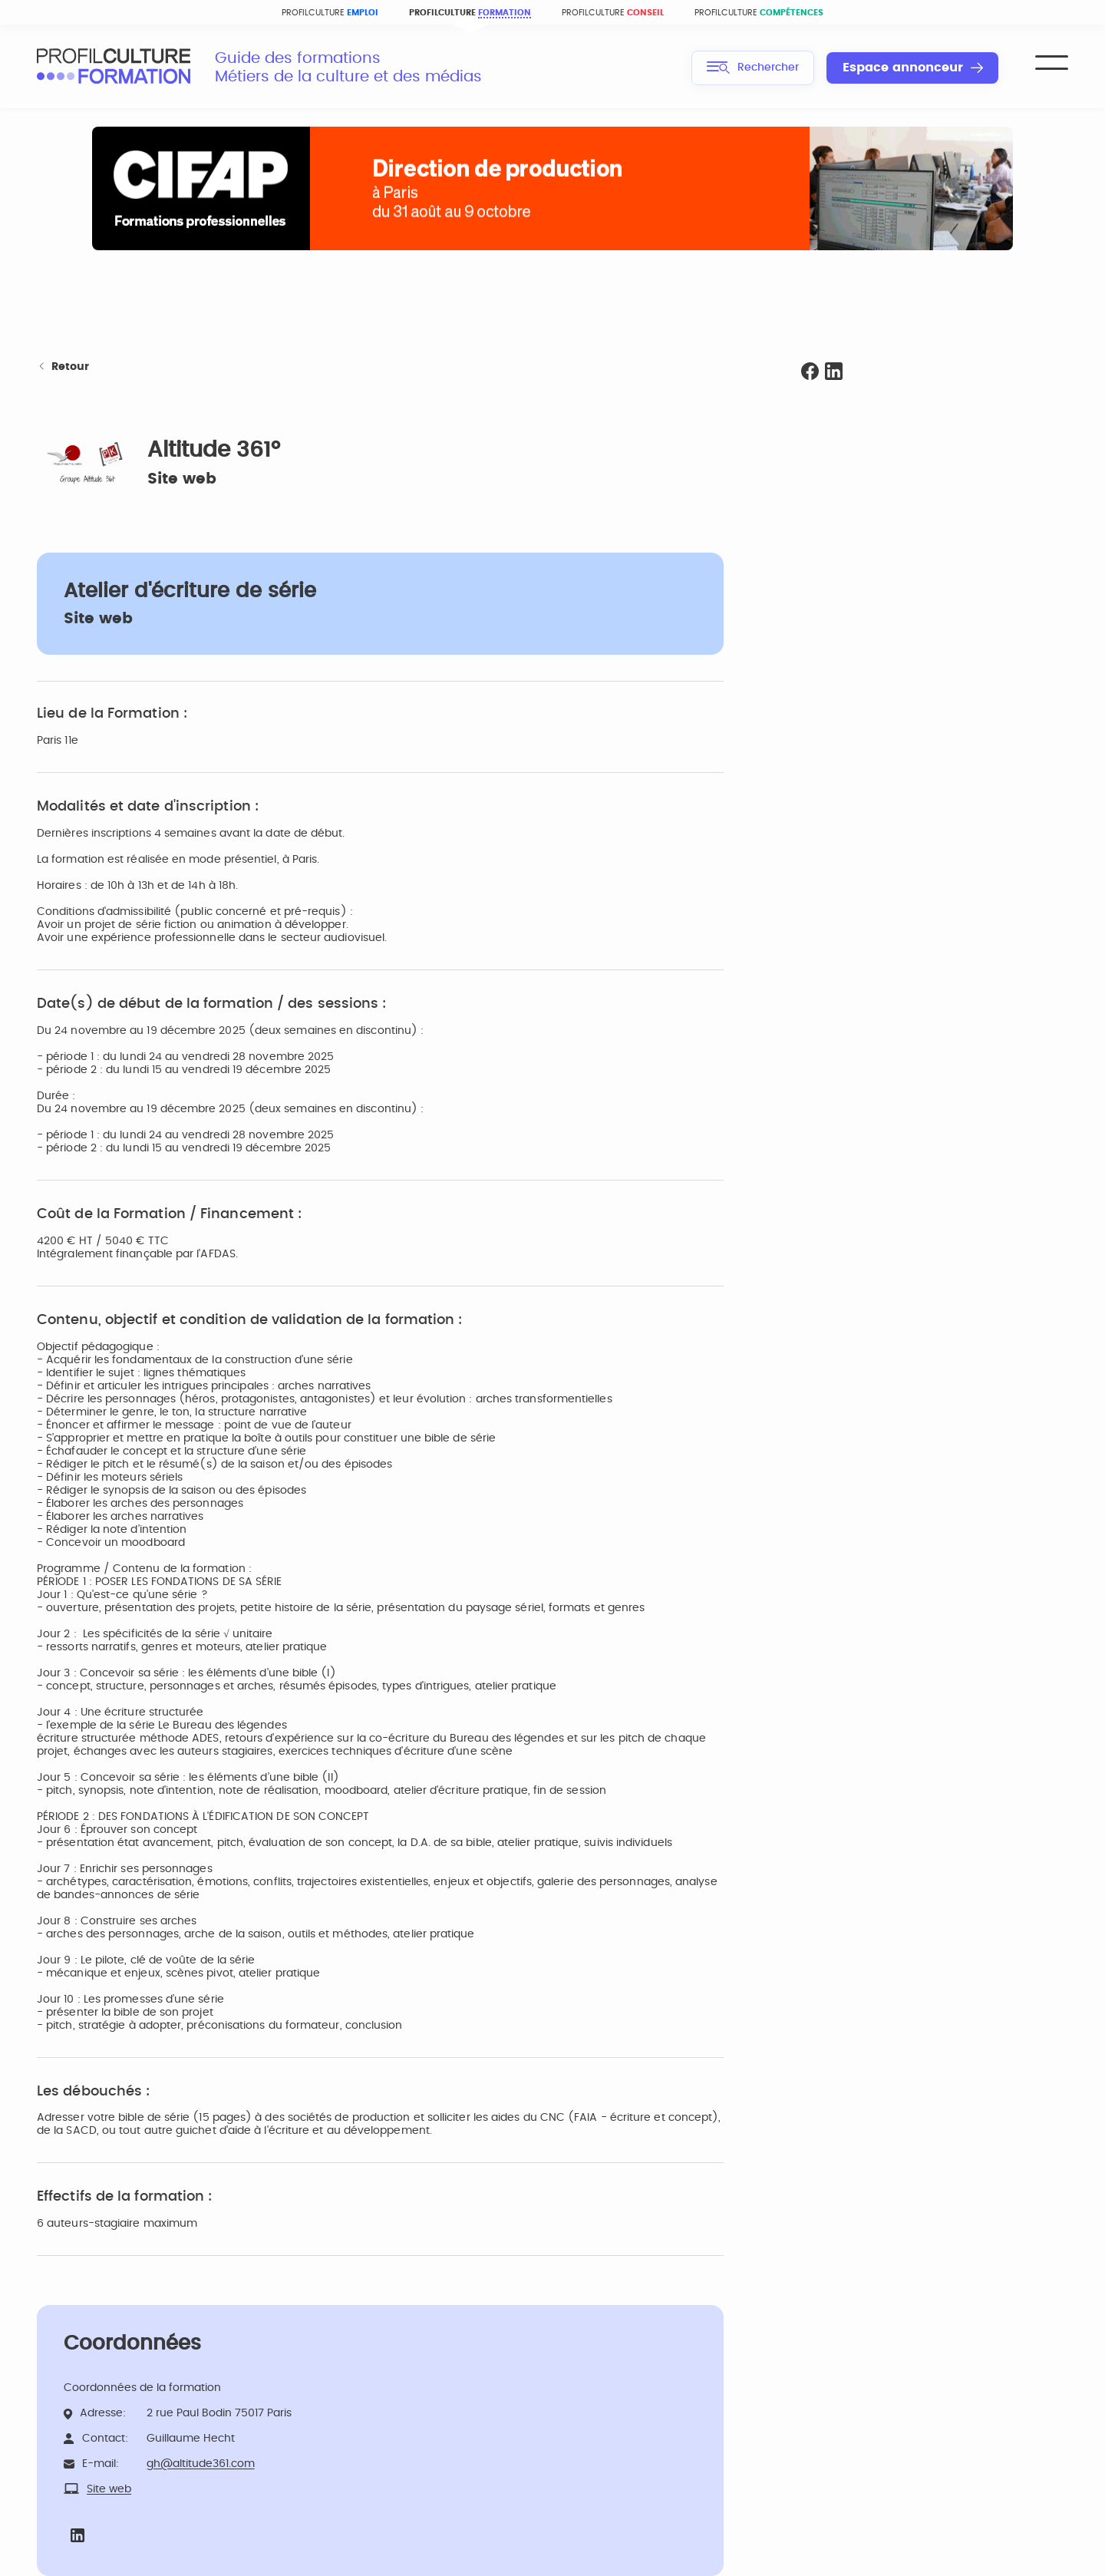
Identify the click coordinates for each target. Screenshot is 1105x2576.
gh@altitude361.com (201, 2464)
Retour (63, 367)
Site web (181, 479)
